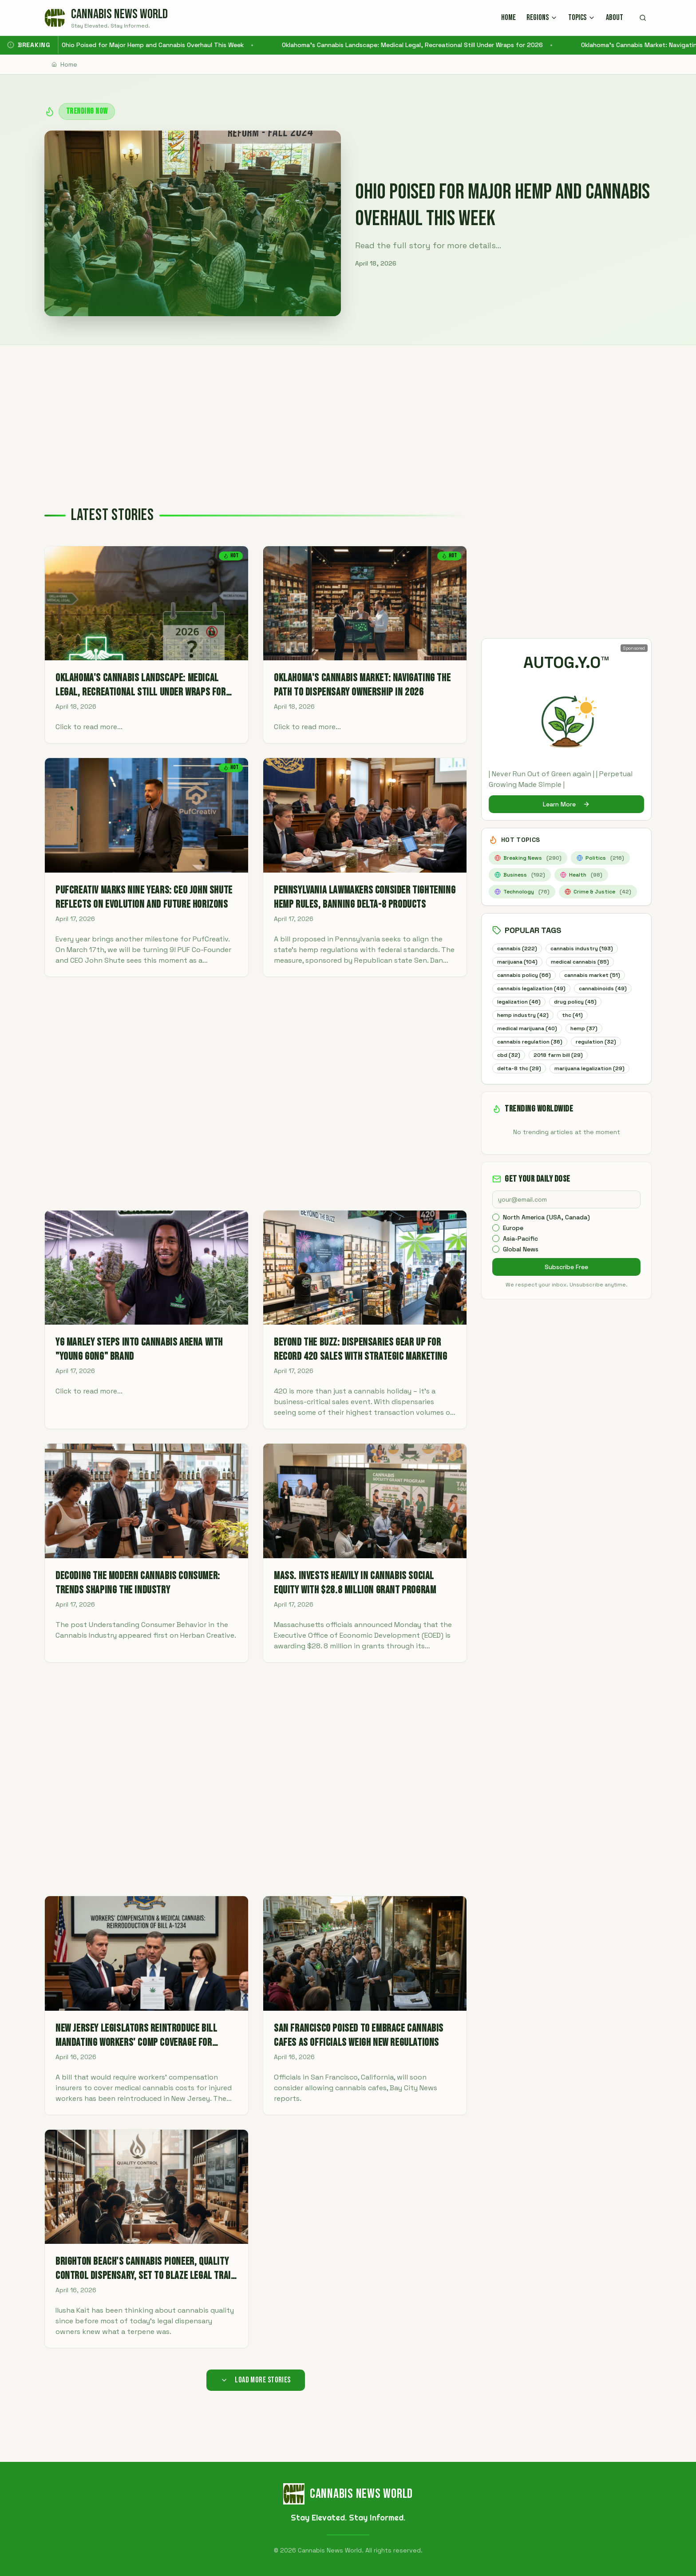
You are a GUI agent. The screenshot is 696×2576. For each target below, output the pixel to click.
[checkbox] (495, 1233)
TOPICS (581, 17)
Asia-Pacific (520, 1254)
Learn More (566, 804)
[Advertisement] (348, 411)
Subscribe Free (566, 1283)
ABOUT (614, 17)
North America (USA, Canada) (546, 1233)
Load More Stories (256, 2380)
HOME (508, 17)
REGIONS (542, 17)
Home (64, 64)
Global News (520, 1265)
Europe (513, 1244)
